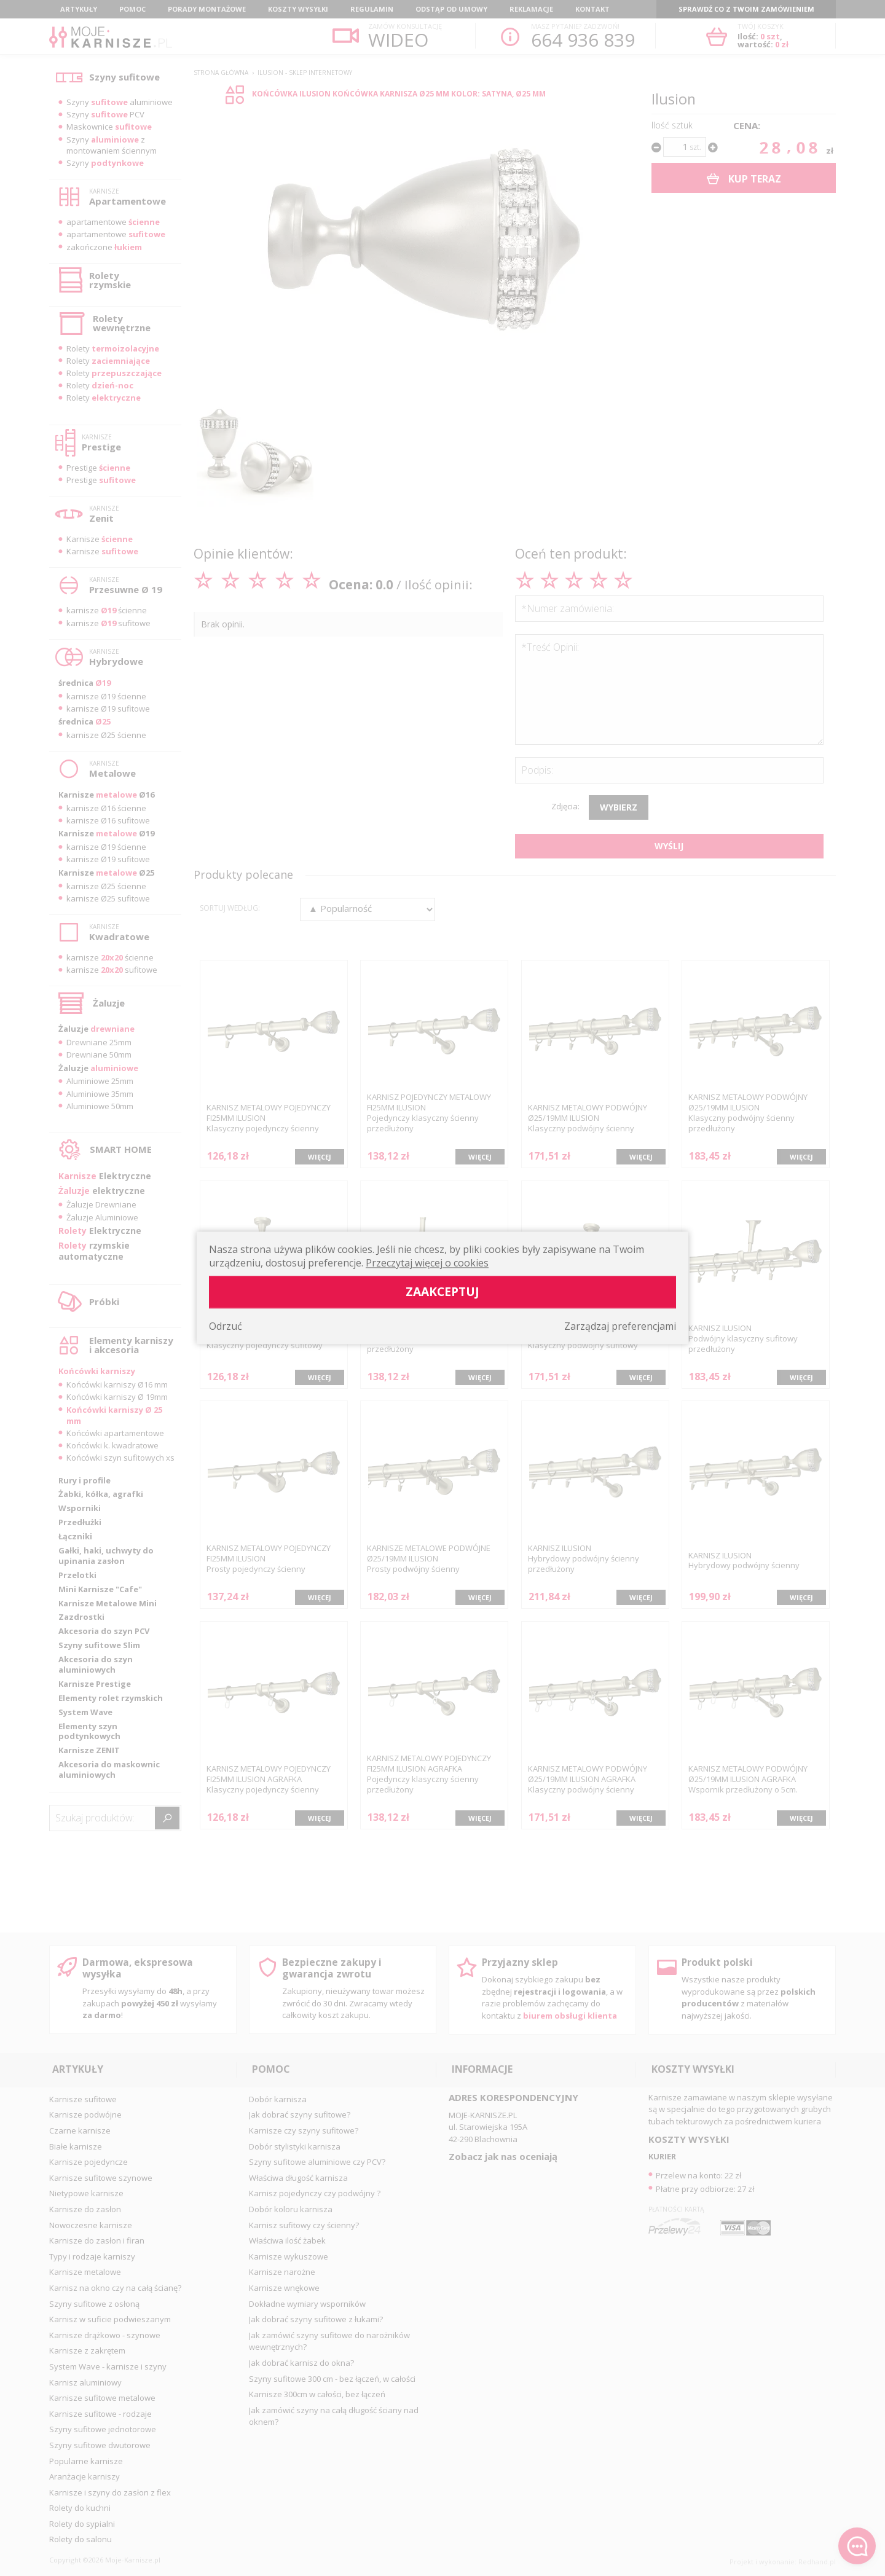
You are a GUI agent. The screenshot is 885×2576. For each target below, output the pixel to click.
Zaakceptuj (442, 1292)
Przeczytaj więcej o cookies (427, 1263)
